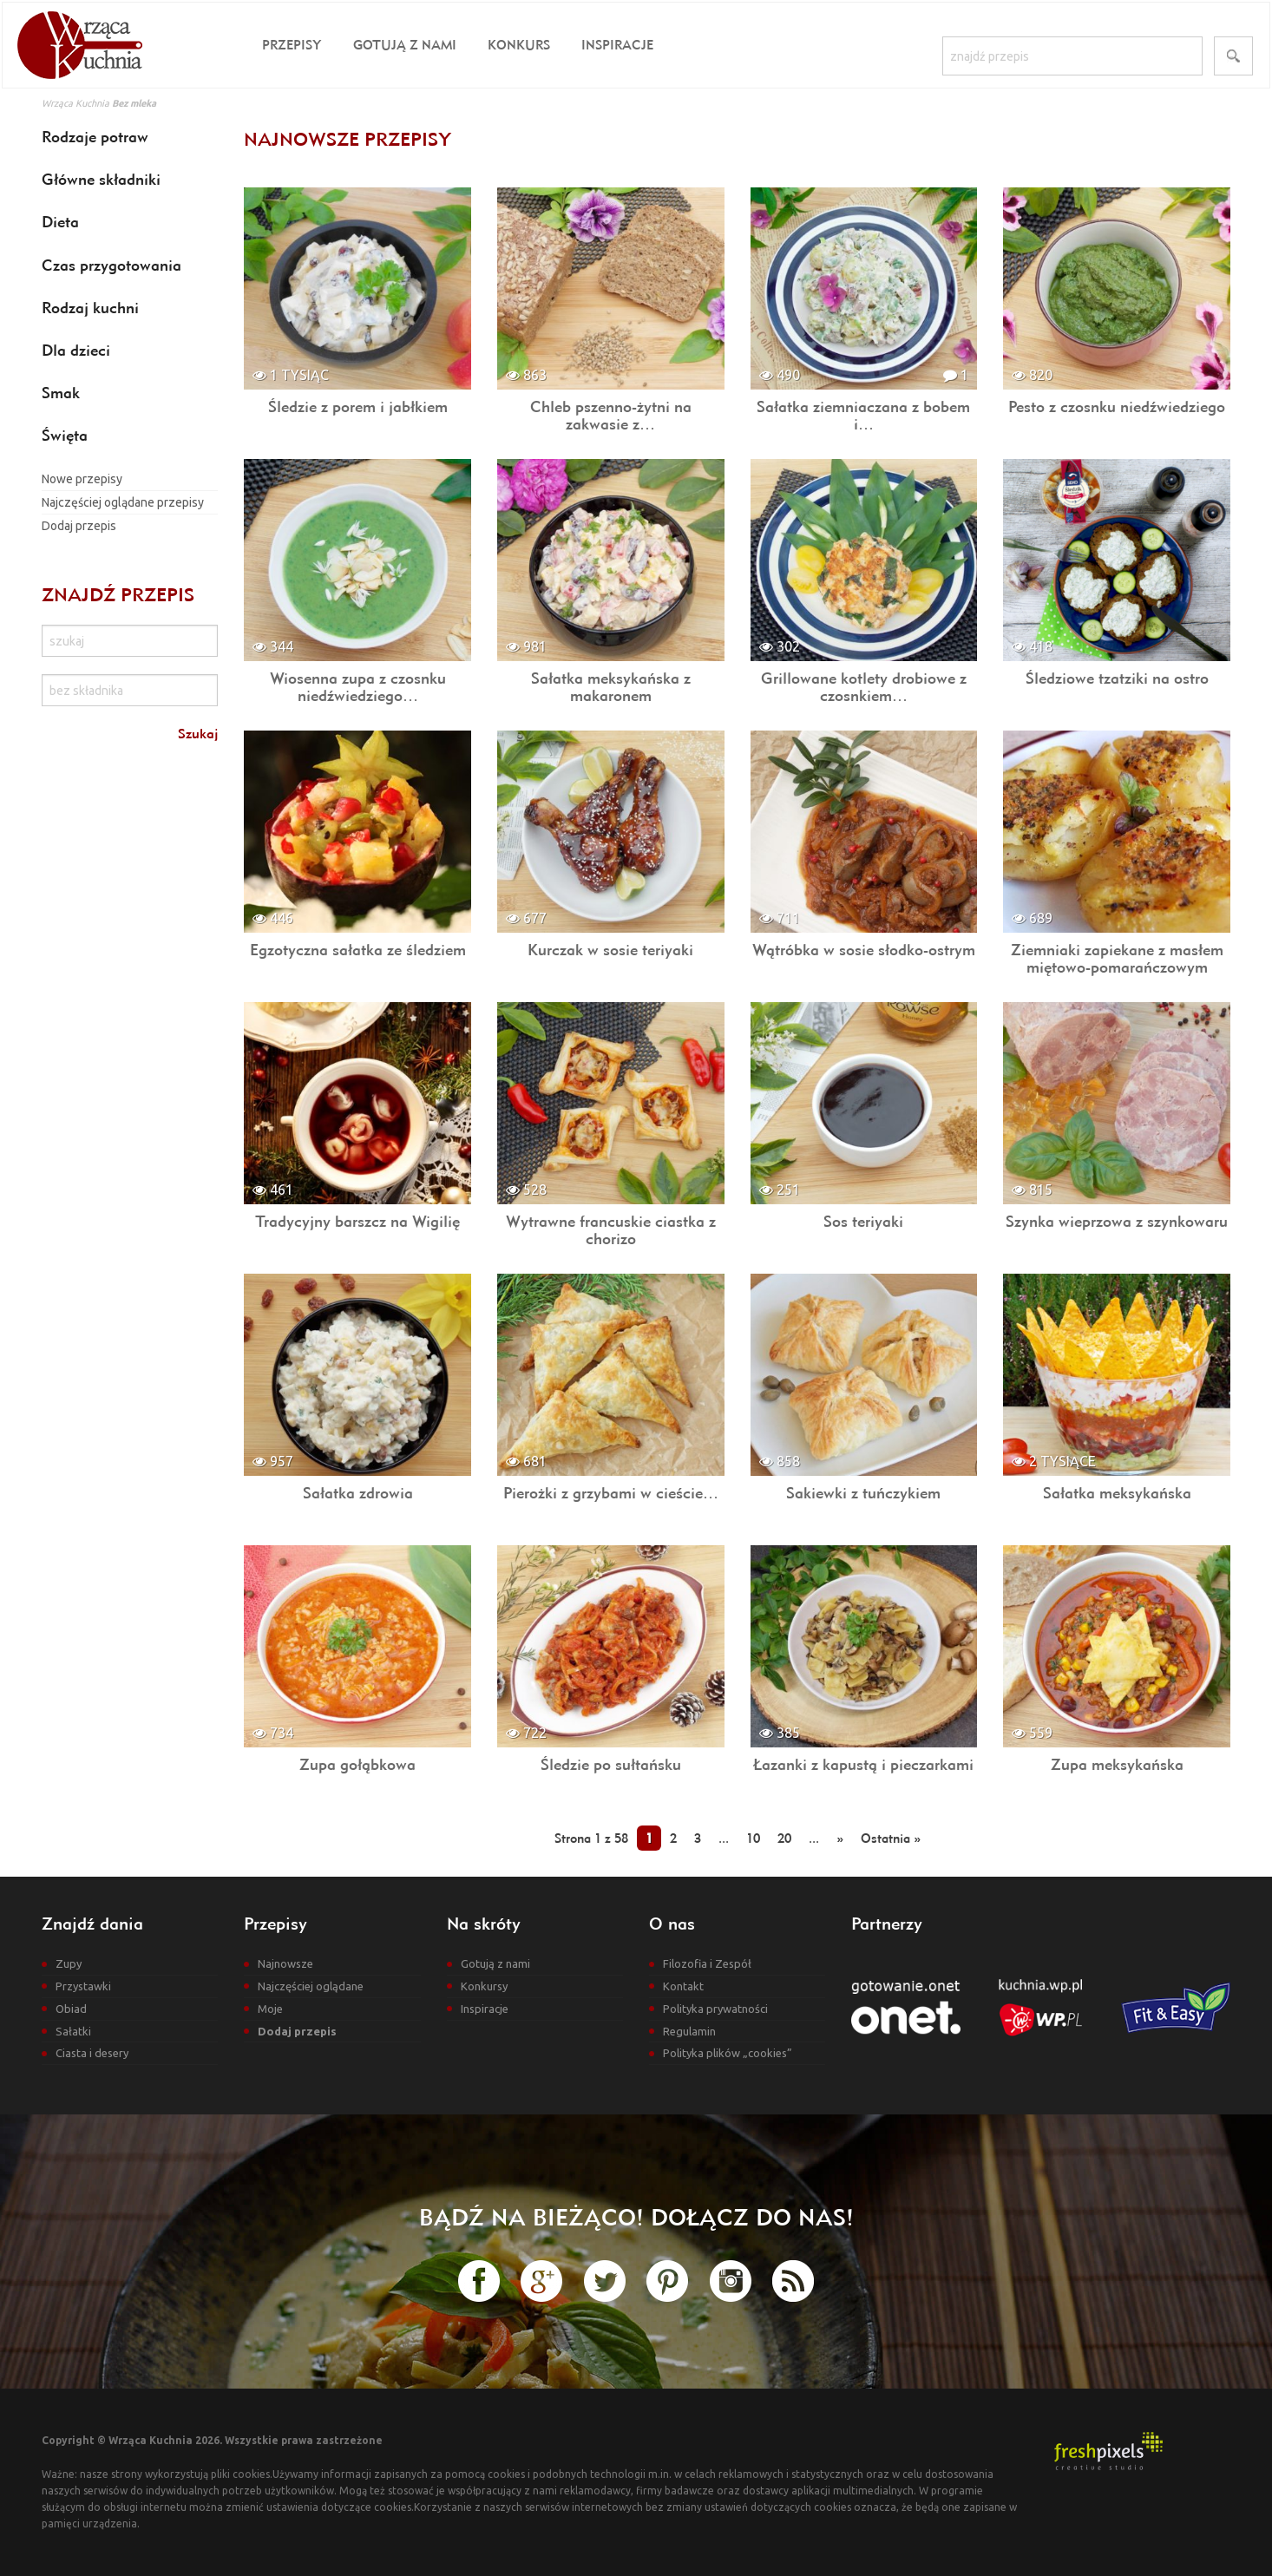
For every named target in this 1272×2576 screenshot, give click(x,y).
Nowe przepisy (82, 479)
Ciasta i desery (92, 2053)
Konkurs (519, 44)
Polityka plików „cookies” (727, 2053)
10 (753, 1838)
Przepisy (292, 44)
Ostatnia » (891, 1838)
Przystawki (83, 1986)
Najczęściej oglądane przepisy (123, 502)
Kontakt (683, 1986)
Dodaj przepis (79, 526)
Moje (270, 2008)
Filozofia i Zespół (707, 1963)
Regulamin (689, 2031)
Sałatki (73, 2031)
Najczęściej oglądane (311, 1986)
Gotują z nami (404, 44)
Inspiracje (617, 44)
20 (784, 1838)
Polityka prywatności (715, 2008)
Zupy (69, 1963)
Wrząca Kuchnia (75, 103)
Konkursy (484, 1986)
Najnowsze (285, 1963)
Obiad (71, 2008)
